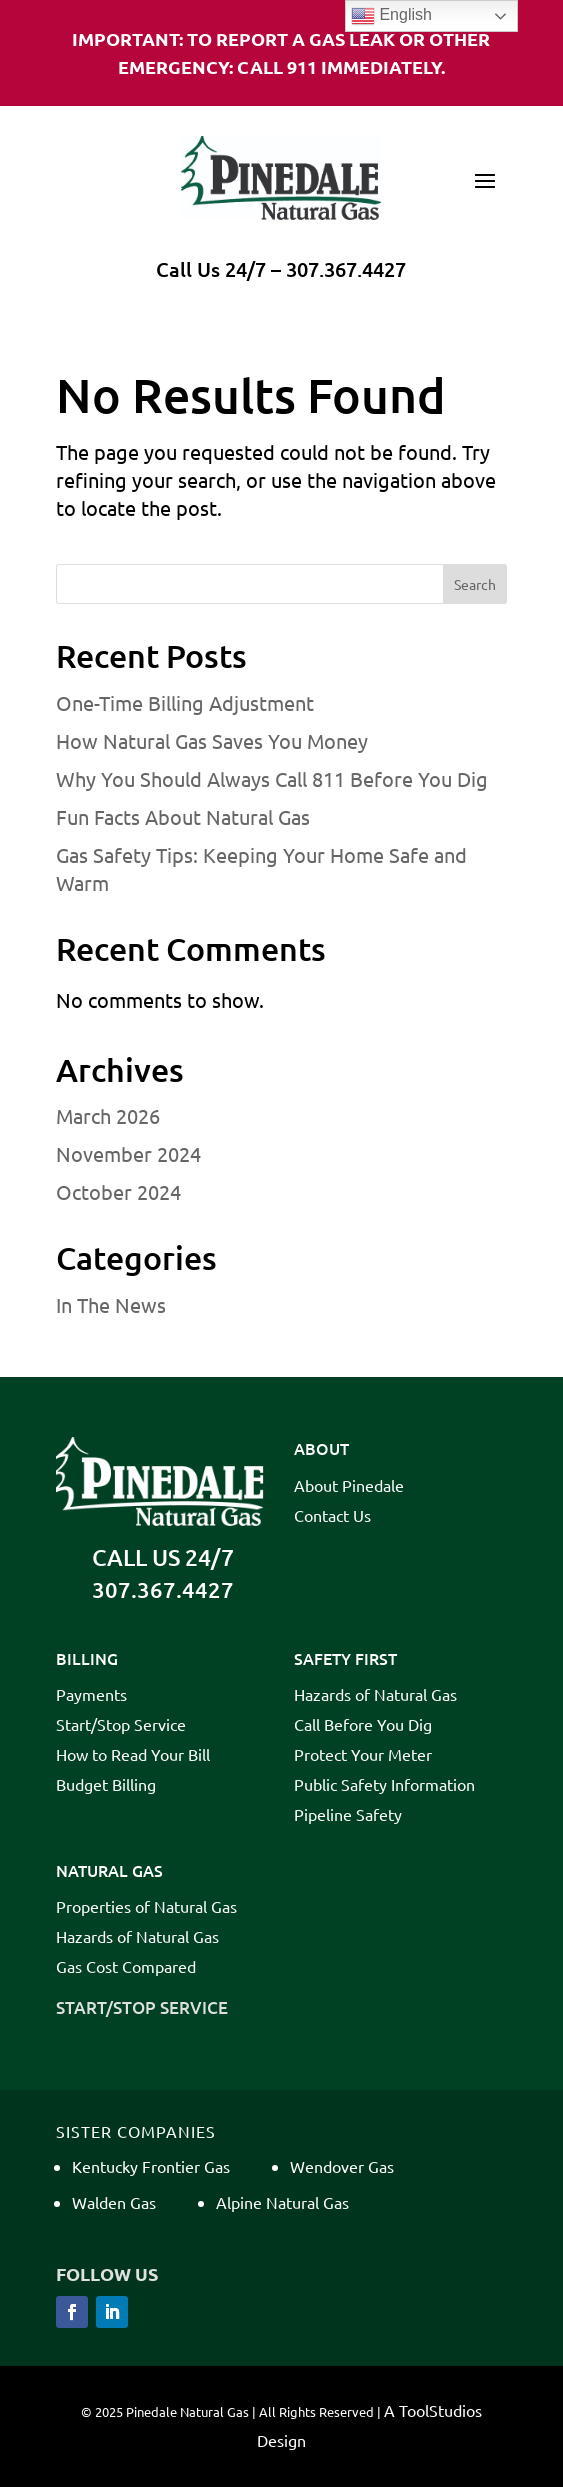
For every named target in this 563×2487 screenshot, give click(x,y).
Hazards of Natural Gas (375, 1695)
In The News (111, 1304)
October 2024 (118, 1191)
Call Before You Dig (363, 1725)
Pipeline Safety (348, 1815)
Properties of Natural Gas (146, 1907)
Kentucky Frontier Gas (151, 2166)
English (391, 16)
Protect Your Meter (363, 1755)
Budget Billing (106, 1785)
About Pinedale (349, 1486)
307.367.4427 (346, 269)
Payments (91, 1695)
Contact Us (332, 1516)
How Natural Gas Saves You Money (212, 740)
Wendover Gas (342, 2166)
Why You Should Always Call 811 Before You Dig (272, 778)
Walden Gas (114, 2202)
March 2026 (108, 1115)
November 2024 (128, 1153)
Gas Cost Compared (126, 1967)
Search (475, 584)
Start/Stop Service (121, 1725)
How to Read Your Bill (133, 1755)
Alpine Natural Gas (282, 2202)
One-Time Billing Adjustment (185, 702)
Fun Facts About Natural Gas (183, 816)
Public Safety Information (384, 1785)
